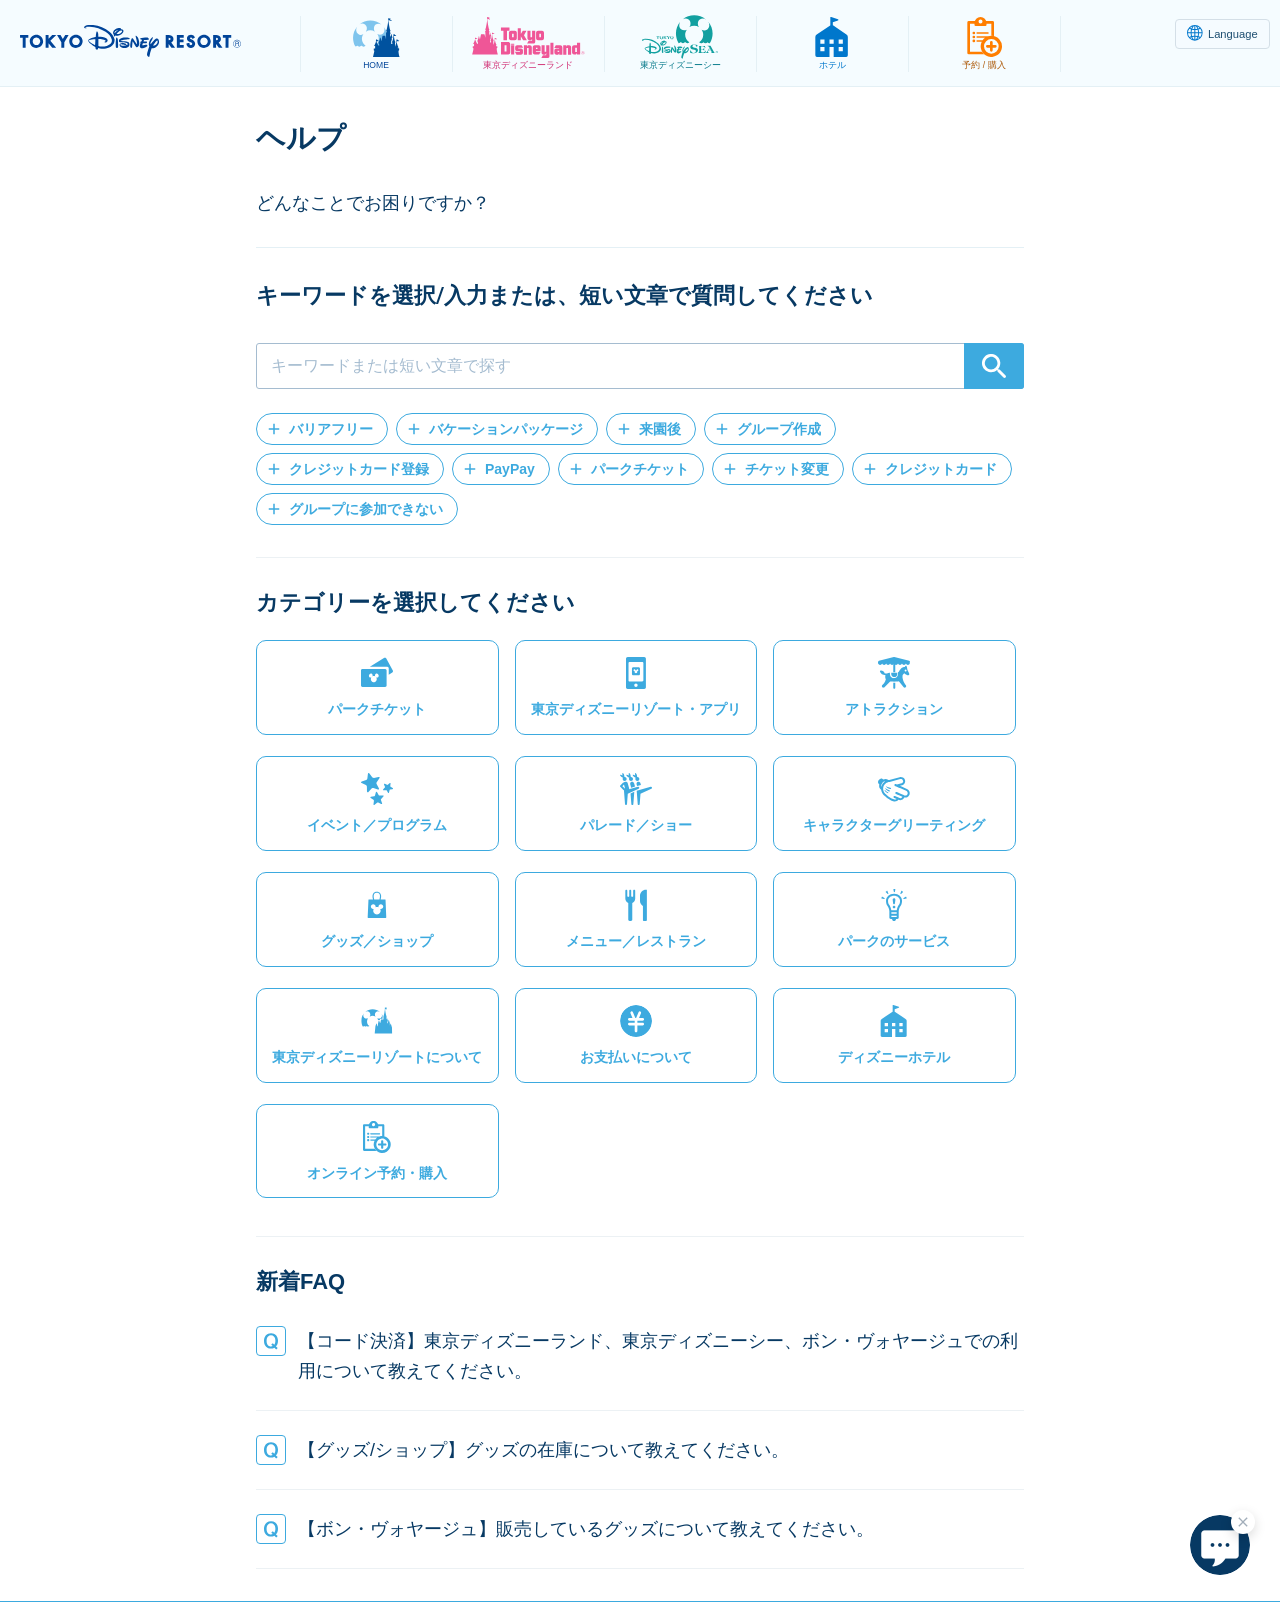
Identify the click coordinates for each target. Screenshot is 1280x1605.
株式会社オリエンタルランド (969, 1541)
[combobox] (640, 366)
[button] (322, 429)
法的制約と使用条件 (486, 1541)
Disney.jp (1122, 1541)
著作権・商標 (801, 1541)
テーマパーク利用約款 (654, 1541)
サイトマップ (171, 1541)
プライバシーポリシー (318, 1541)
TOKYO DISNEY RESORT (148, 41)
